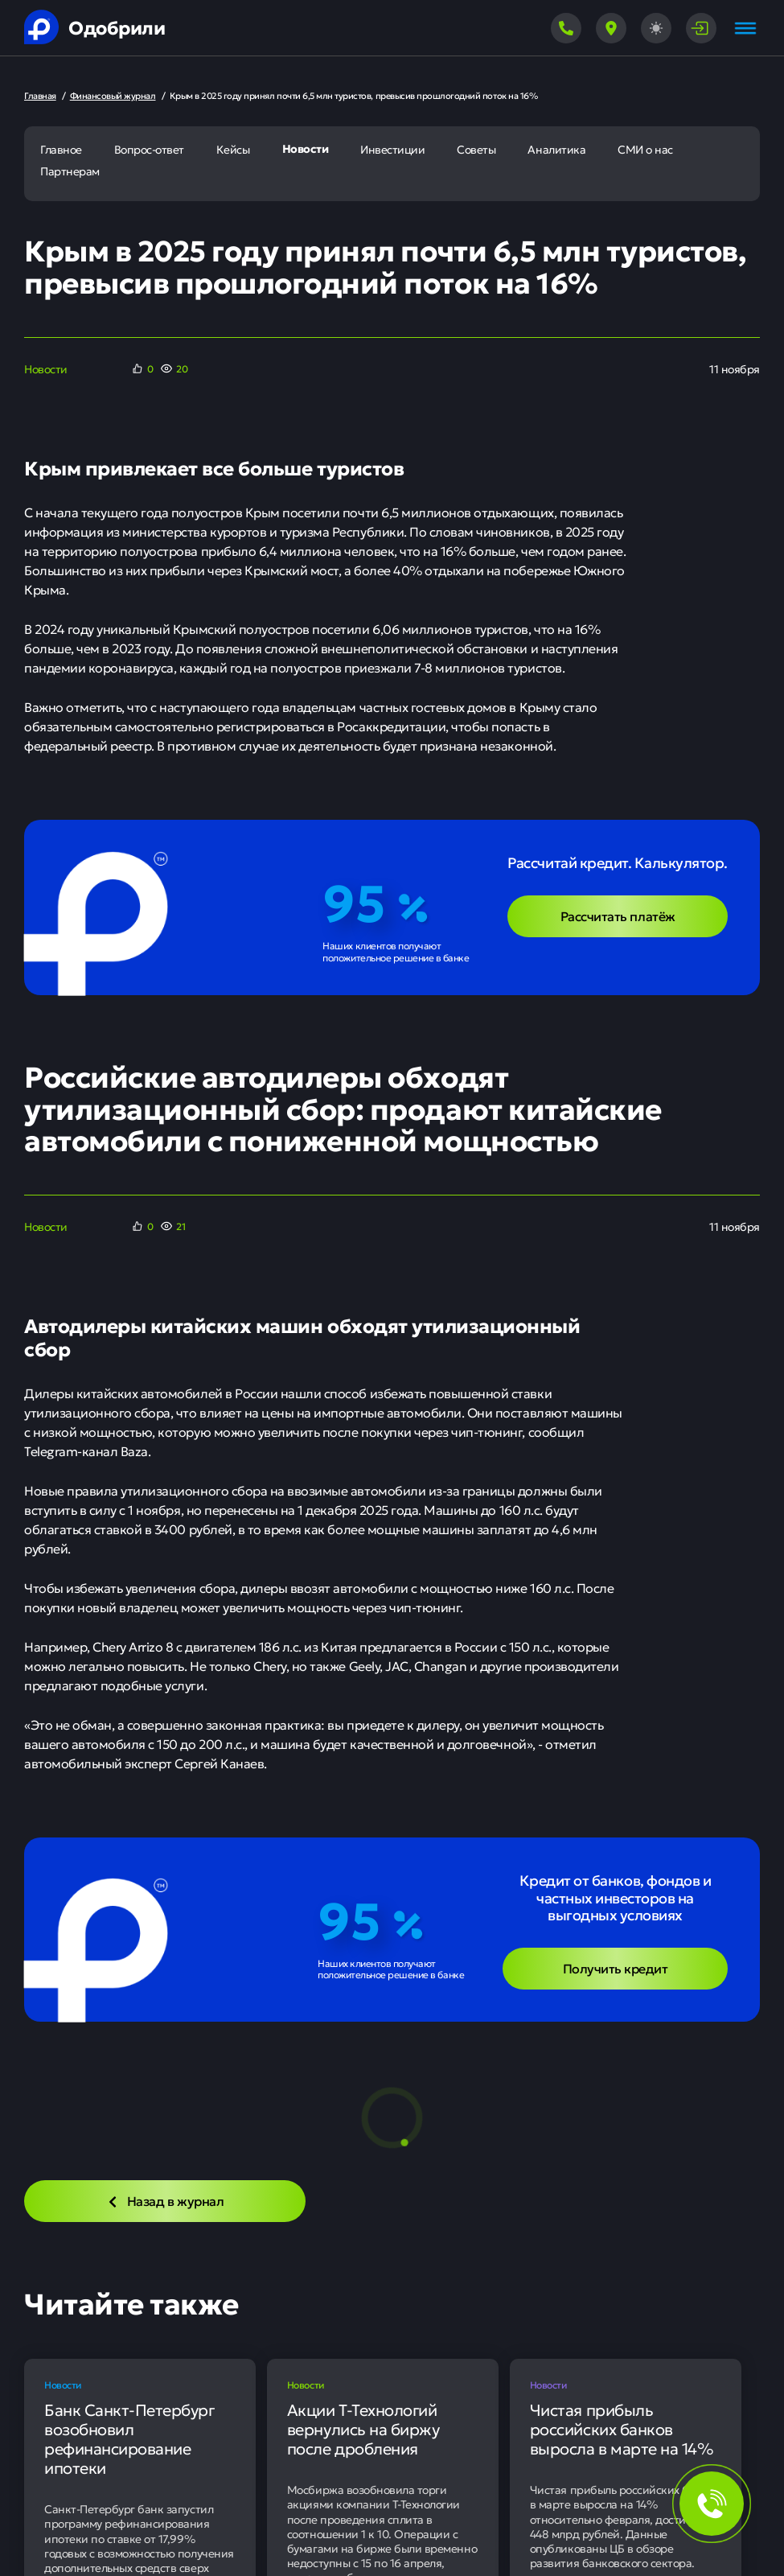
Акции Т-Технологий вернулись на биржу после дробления (363, 2429)
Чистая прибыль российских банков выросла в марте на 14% (621, 2429)
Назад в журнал (165, 2200)
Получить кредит (615, 1967)
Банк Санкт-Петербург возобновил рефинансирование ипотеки (129, 2438)
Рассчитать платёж (617, 915)
